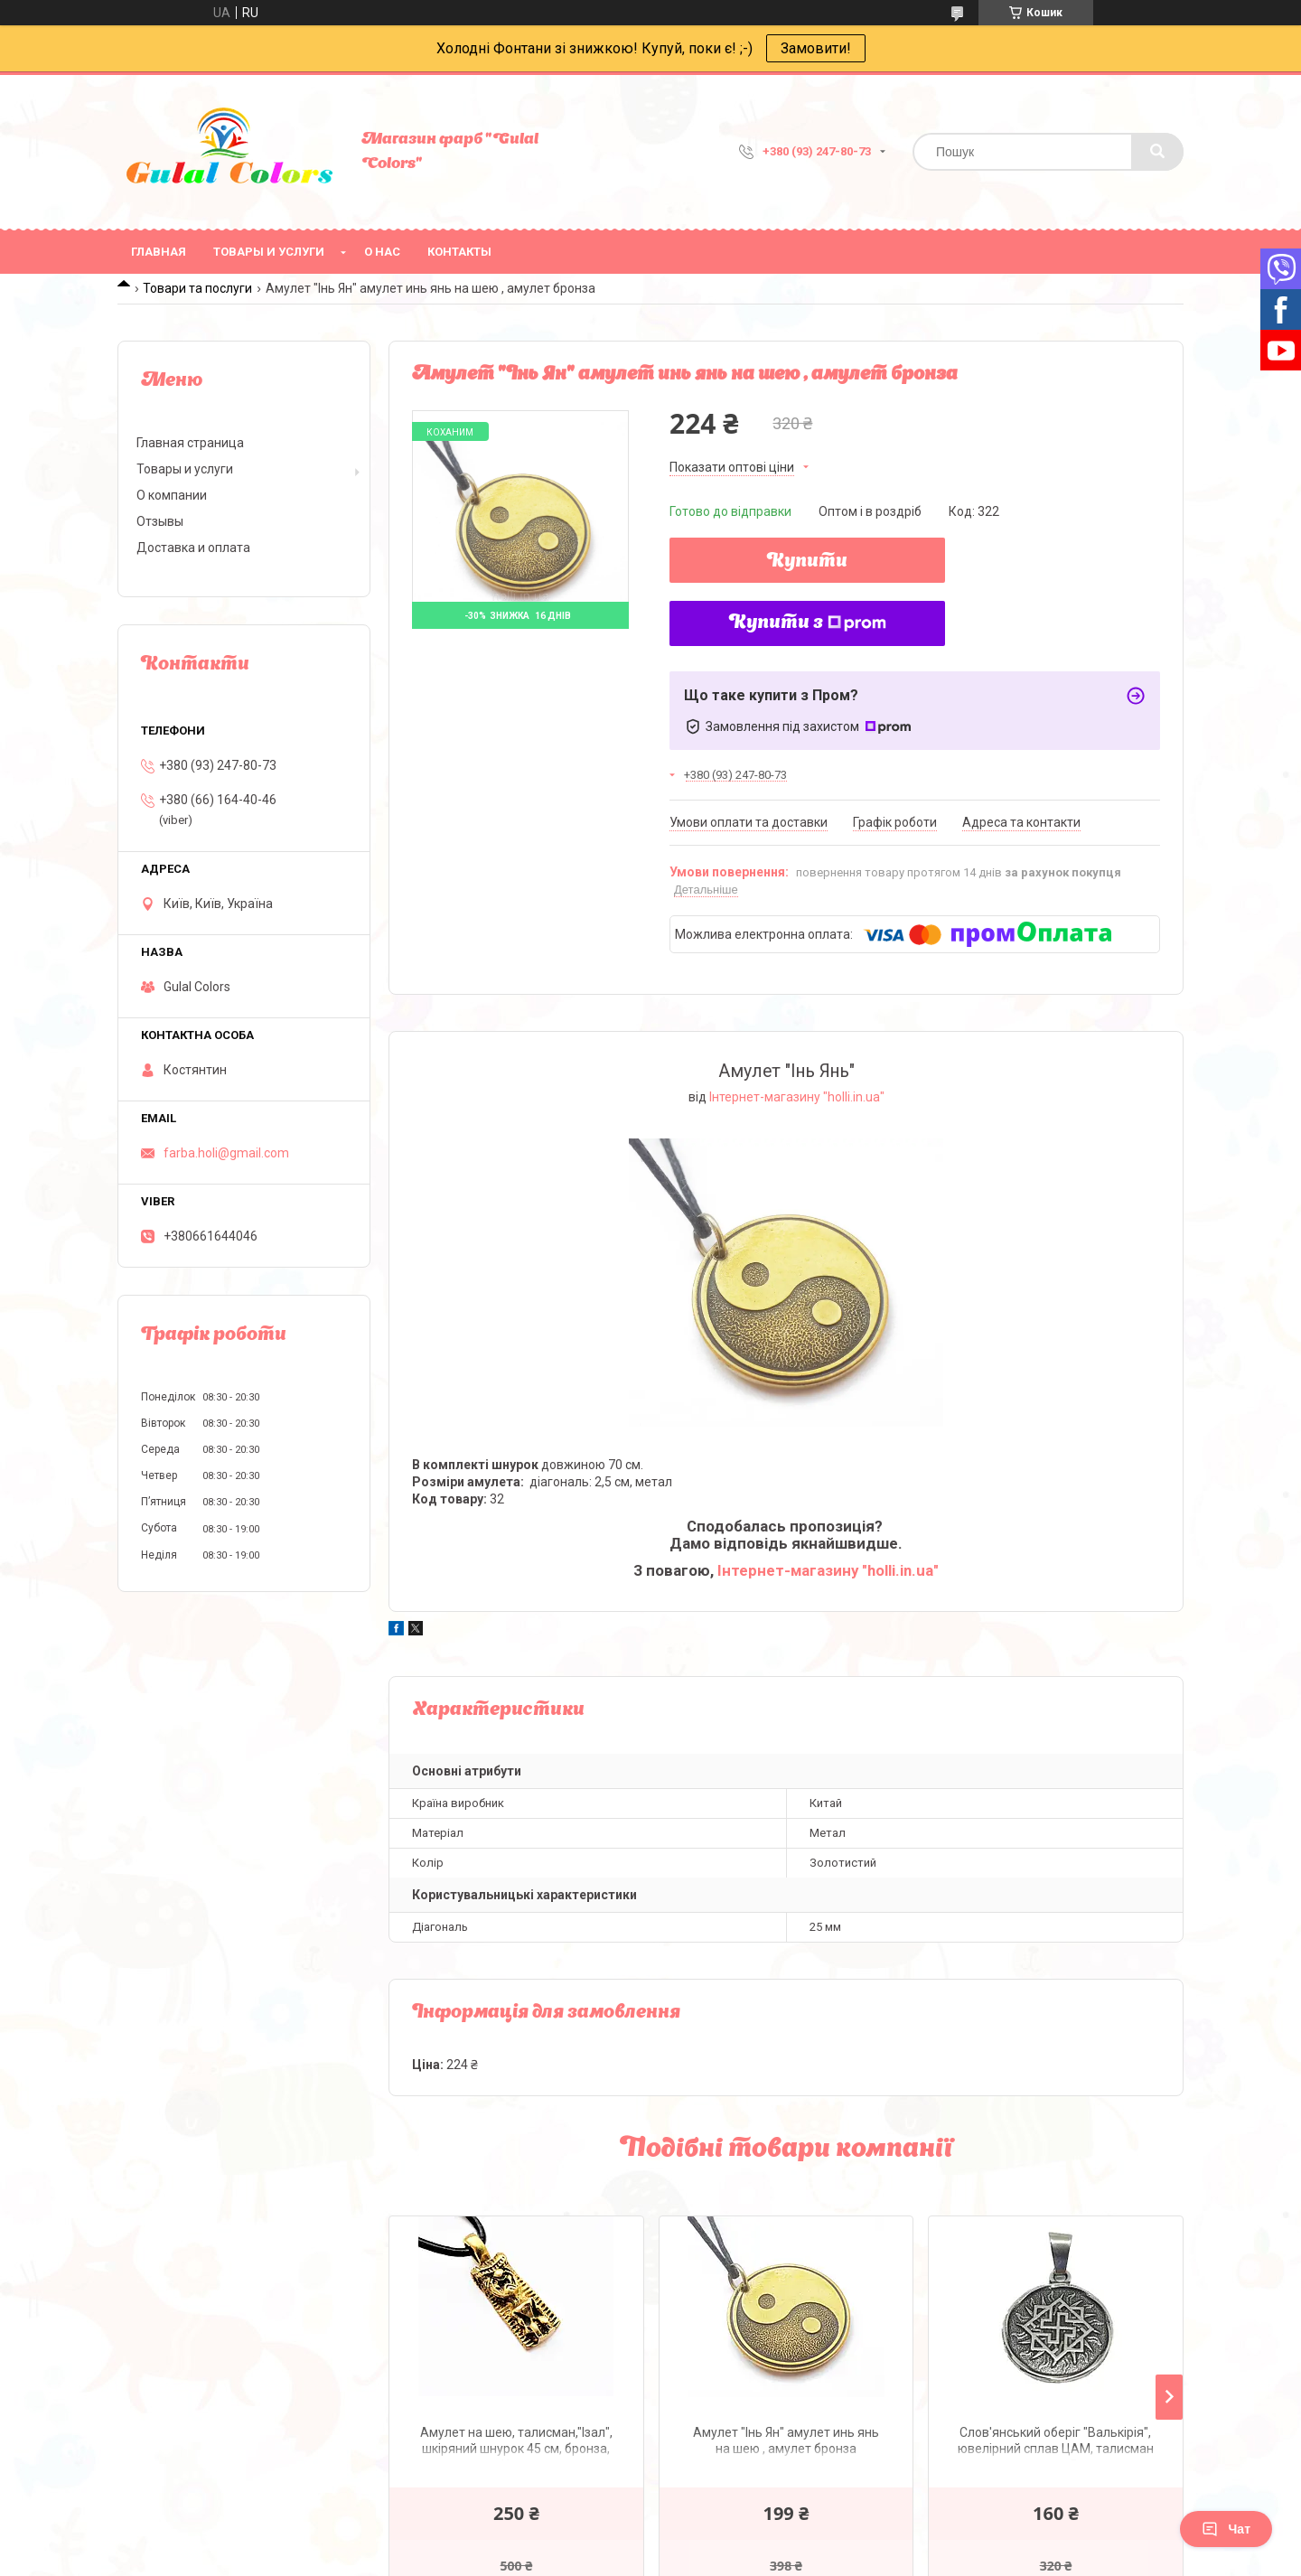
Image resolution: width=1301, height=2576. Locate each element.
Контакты (459, 251)
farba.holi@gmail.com (226, 1153)
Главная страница (190, 443)
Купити (807, 562)
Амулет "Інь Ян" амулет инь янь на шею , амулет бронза (786, 2440)
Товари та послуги (197, 288)
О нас (382, 251)
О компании (171, 495)
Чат (1226, 2529)
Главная (158, 251)
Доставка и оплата (193, 547)
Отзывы (159, 521)
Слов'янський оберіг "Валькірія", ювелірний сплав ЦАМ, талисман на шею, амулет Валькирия (1056, 2442)
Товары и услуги (268, 251)
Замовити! (816, 48)
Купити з (807, 623)
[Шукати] (1157, 152)
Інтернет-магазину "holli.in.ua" (796, 1097)
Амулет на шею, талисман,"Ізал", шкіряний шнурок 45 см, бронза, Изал (516, 2442)
